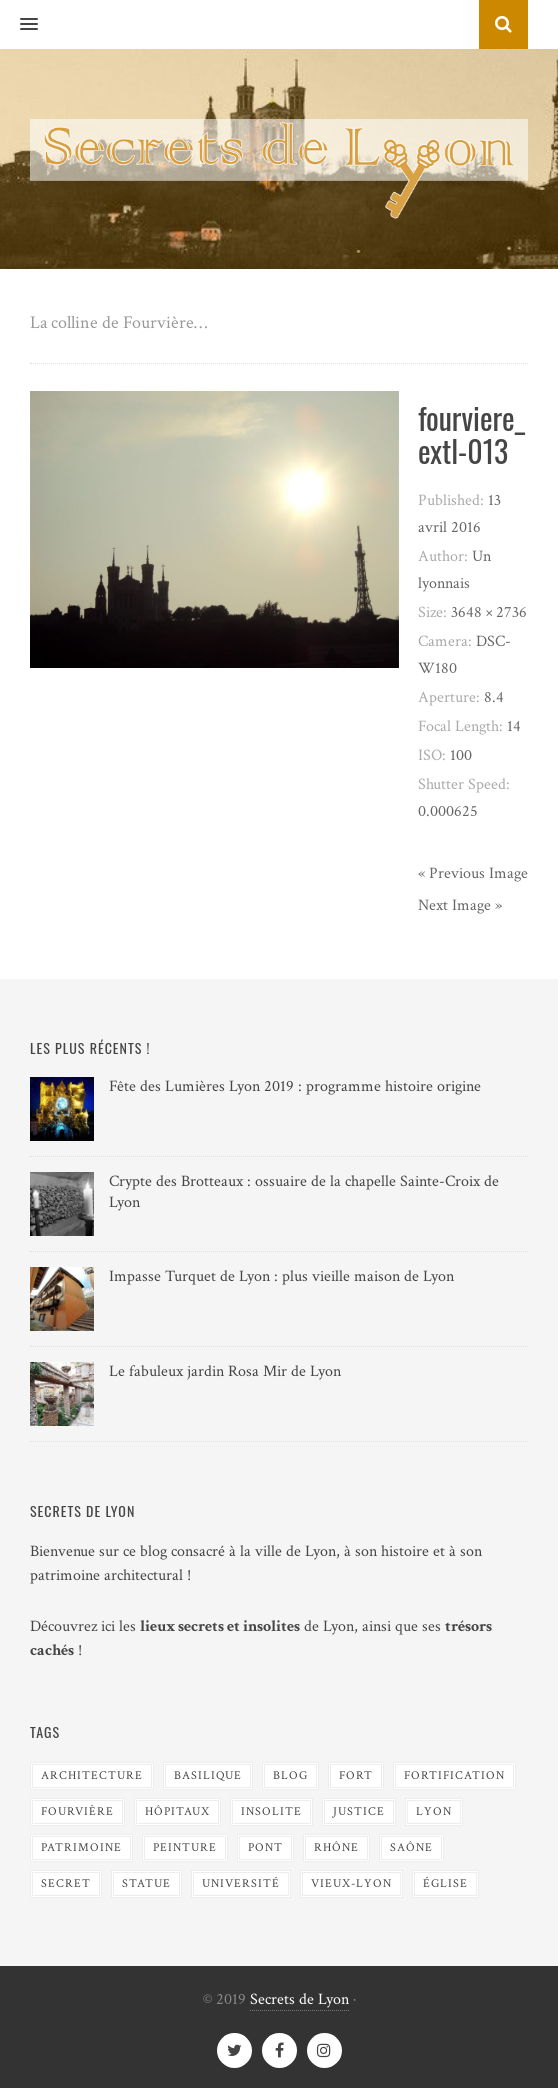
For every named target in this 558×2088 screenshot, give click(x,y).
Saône (411, 1847)
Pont (265, 1847)
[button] (19, 25)
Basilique (208, 1775)
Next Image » (460, 905)
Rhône (336, 1847)
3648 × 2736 (489, 612)
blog (290, 1775)
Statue (146, 1883)
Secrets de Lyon (299, 1999)
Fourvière (77, 1811)
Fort (356, 1775)
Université (241, 1883)
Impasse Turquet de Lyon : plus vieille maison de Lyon (281, 1276)
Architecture (92, 1775)
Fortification (454, 1775)
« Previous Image (473, 873)
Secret (66, 1883)
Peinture (185, 1847)
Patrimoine (81, 1847)
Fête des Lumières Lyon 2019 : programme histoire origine (295, 1086)
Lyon (434, 1811)
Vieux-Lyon (351, 1883)
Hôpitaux (177, 1811)
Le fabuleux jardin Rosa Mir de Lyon (225, 1371)
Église (445, 1883)
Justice (359, 1811)
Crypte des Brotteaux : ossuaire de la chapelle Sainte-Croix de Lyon (304, 1192)
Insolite (271, 1811)
